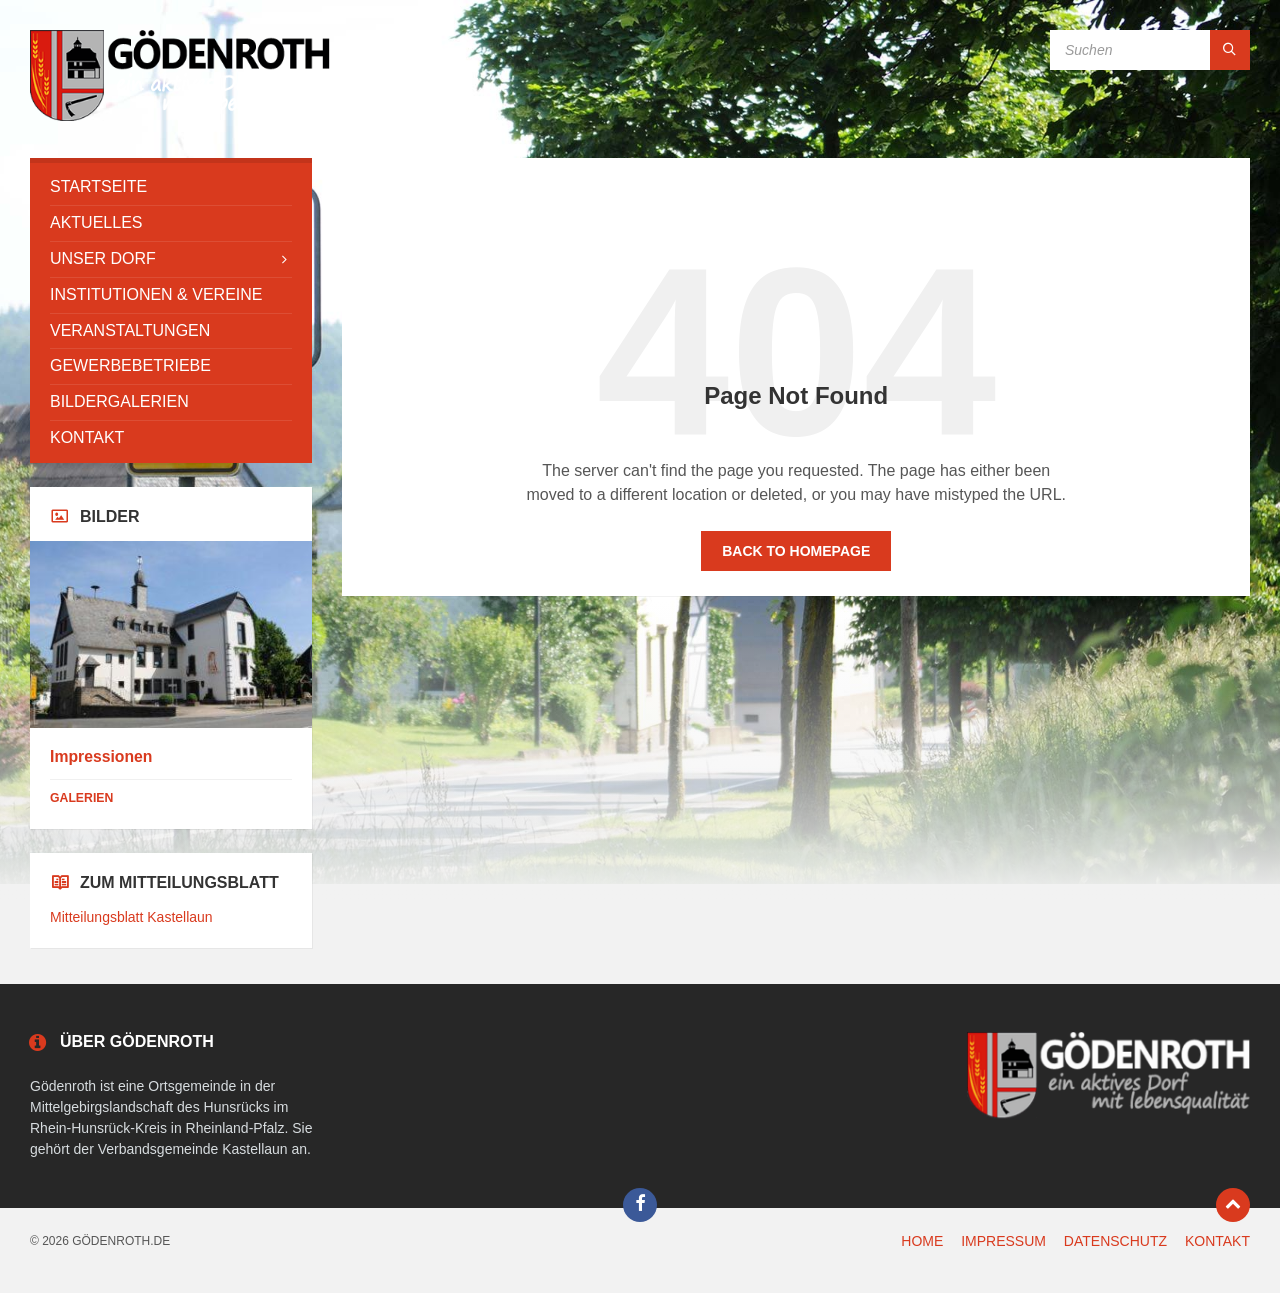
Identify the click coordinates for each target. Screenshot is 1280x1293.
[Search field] (1150, 50)
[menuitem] (171, 187)
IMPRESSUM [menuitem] (1003, 1241)
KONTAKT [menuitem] (1217, 1241)
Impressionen (101, 756)
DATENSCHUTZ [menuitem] (1115, 1241)
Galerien (81, 798)
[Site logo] (180, 118)
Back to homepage (796, 551)
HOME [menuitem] (922, 1241)
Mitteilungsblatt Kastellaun (131, 917)
